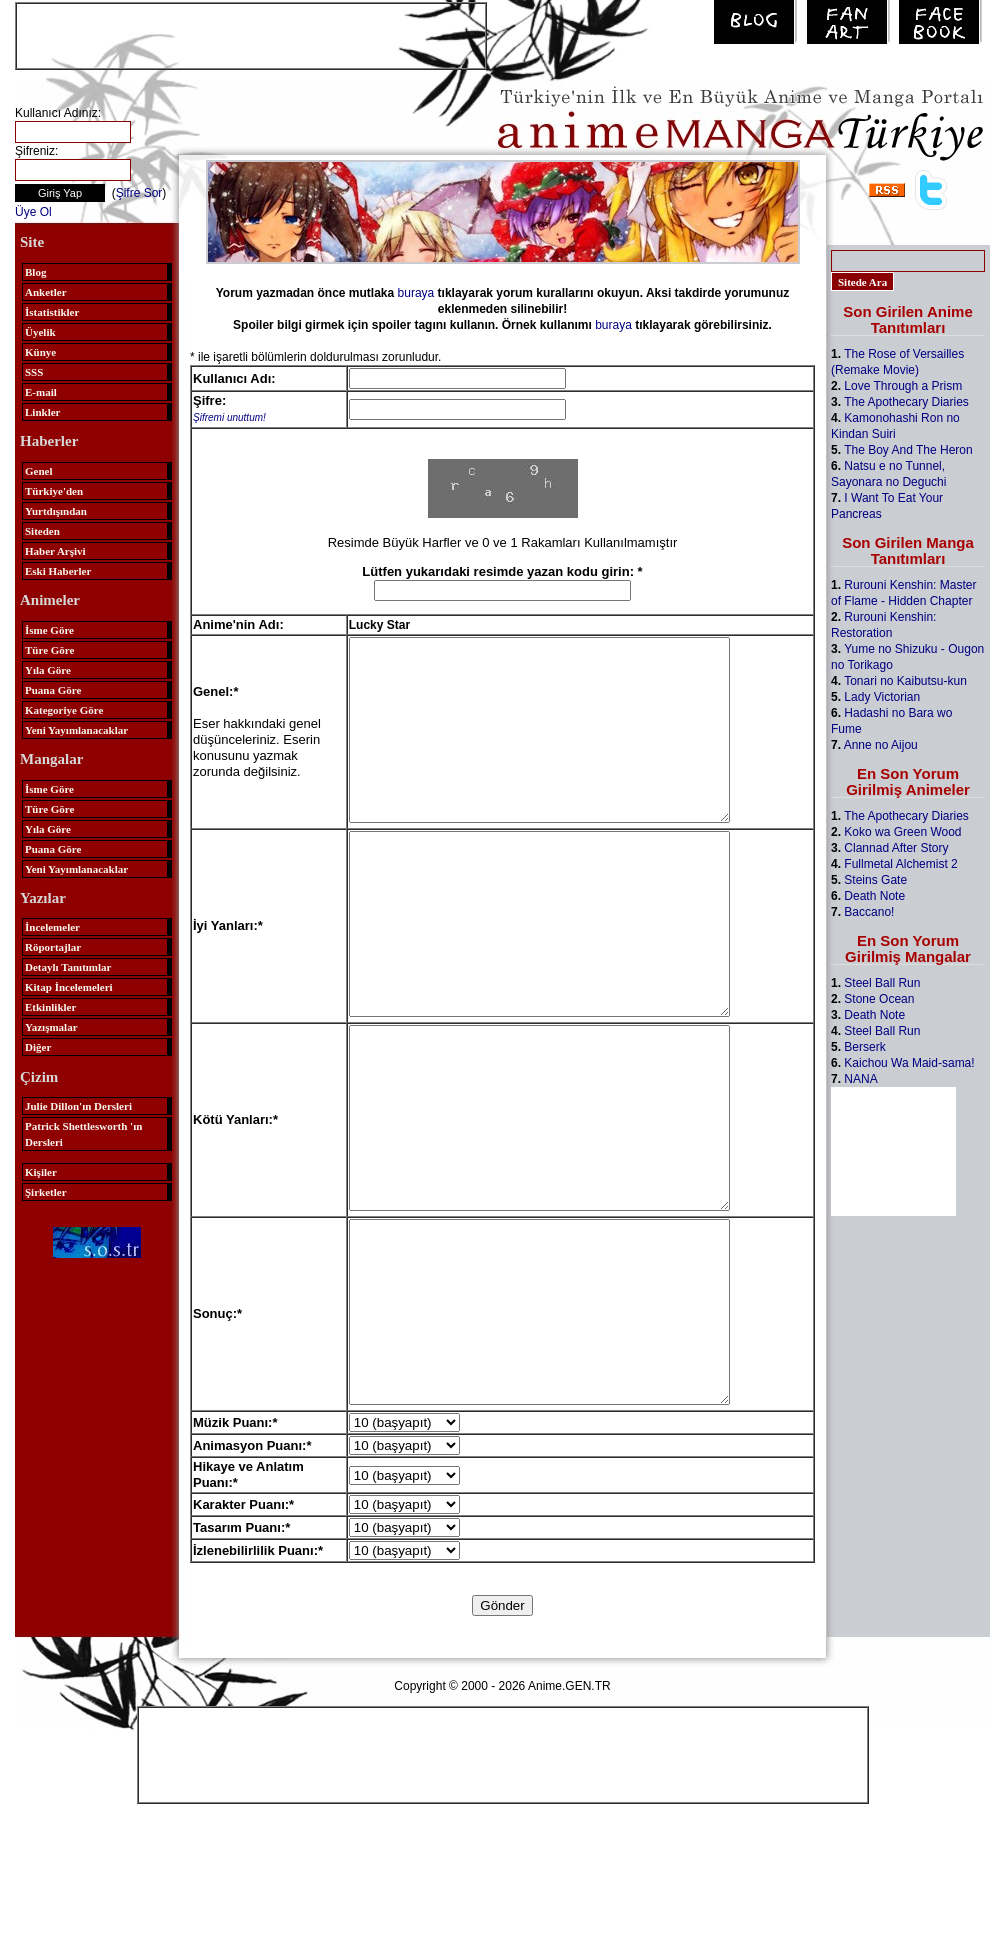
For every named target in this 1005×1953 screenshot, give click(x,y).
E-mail (41, 392)
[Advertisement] (251, 34)
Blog (35, 272)
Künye (40, 352)
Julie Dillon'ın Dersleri (78, 1106)
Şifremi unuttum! (229, 417)
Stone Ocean (879, 999)
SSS (34, 372)
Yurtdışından (56, 511)
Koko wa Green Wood (902, 832)
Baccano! (869, 912)
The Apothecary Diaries (906, 402)
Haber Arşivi (55, 551)
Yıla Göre (48, 670)
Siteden (42, 531)
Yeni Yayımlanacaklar (76, 730)
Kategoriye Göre (64, 710)
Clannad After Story (896, 848)
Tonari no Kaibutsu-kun (905, 681)
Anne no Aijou (881, 745)
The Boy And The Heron (908, 450)
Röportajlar (53, 947)
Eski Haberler (58, 571)
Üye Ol (33, 212)
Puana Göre (53, 690)
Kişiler (41, 1172)
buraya (416, 293)
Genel (39, 471)
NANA (860, 1079)
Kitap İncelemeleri (69, 987)
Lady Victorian (882, 697)
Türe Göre (49, 650)
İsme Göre (49, 630)
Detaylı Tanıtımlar (68, 967)
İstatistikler (52, 312)
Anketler (46, 292)
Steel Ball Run (882, 983)
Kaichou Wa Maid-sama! (909, 1063)
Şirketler (46, 1192)
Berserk (864, 1047)
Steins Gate (875, 880)
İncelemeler (52, 927)
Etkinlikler (50, 1007)
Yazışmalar (51, 1027)
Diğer (38, 1047)
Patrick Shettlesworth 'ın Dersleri (83, 1134)
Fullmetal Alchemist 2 (900, 864)
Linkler (42, 412)
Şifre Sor (139, 193)
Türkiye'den (54, 491)
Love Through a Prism (903, 386)
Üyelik (40, 332)
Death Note (874, 896)
